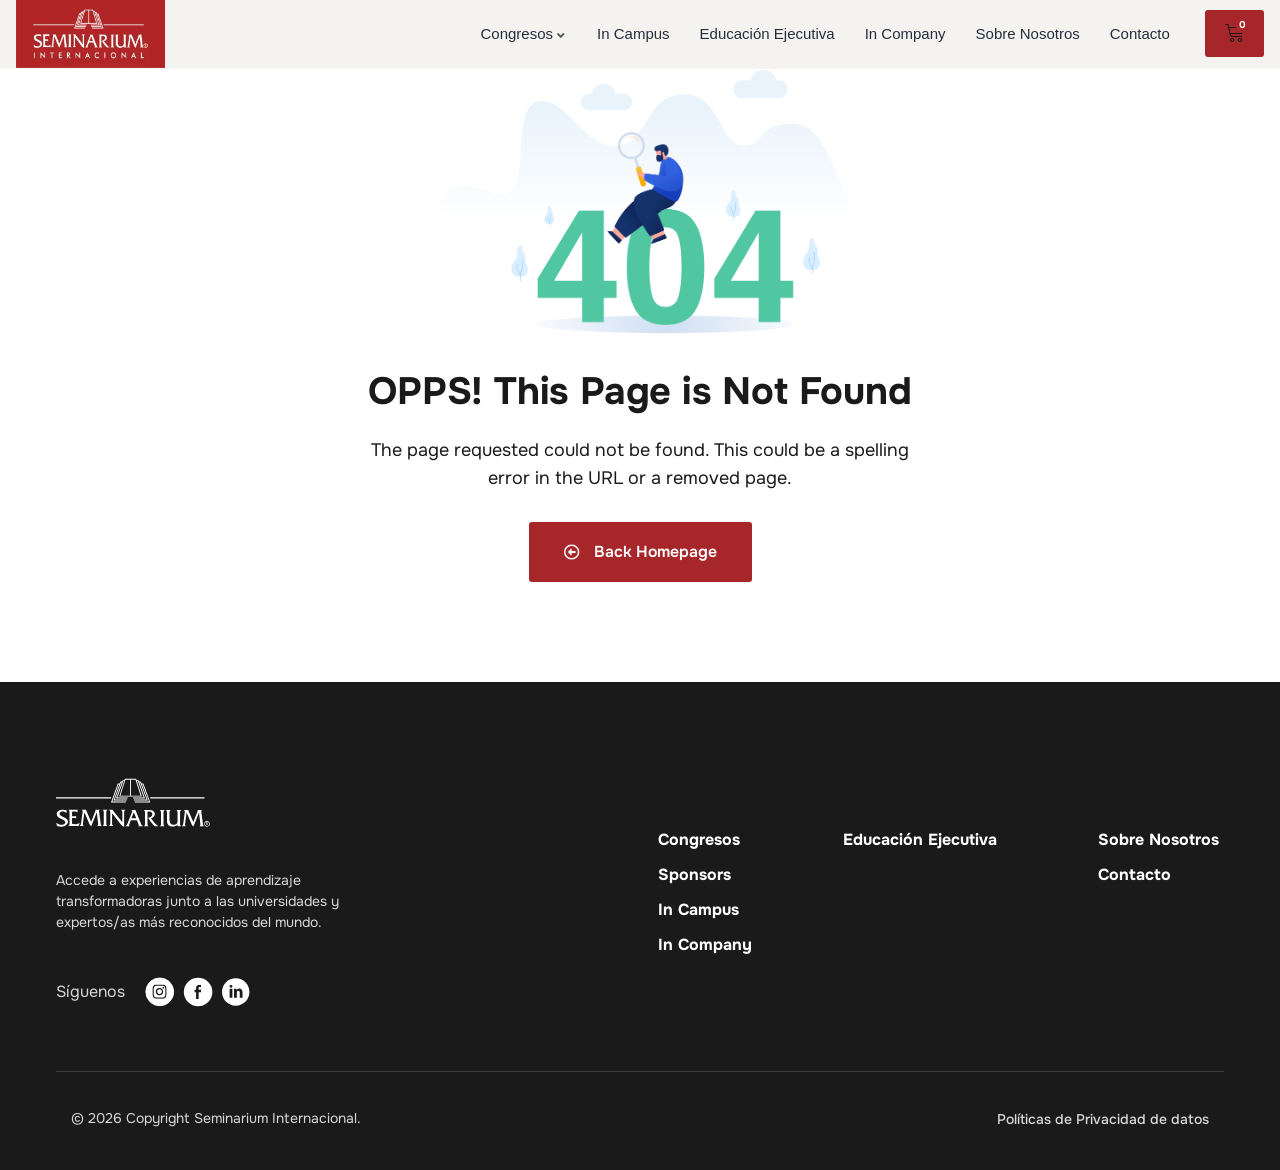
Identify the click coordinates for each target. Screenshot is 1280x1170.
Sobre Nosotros (1158, 840)
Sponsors (694, 875)
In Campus (698, 910)
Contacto (1134, 875)
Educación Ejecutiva (920, 840)
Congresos (699, 840)
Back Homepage (640, 551)
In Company (705, 945)
